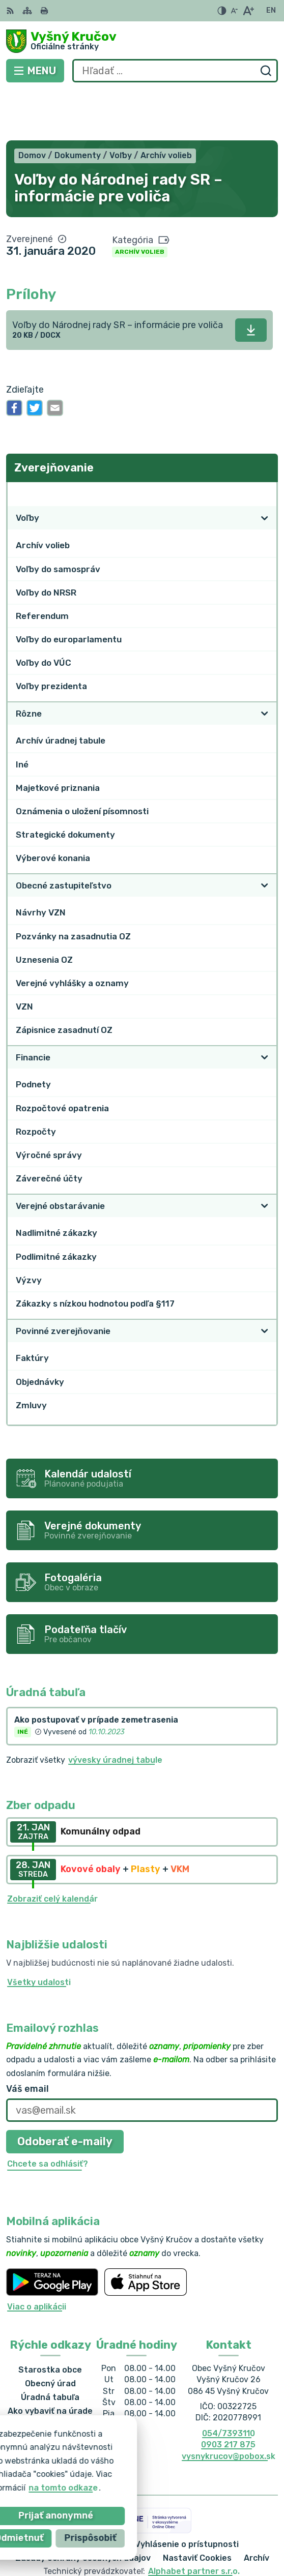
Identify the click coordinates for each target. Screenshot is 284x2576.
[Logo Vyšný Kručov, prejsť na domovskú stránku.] (142, 41)
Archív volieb (139, 201)
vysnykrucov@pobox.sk (228, 2406)
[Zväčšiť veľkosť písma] (248, 10)
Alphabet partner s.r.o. (194, 2522)
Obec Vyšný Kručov (174, 2535)
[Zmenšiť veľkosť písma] (234, 10)
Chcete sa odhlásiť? (47, 2114)
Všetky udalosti (39, 1932)
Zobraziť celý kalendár (52, 1849)
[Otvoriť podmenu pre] (264, 468)
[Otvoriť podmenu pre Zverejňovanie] (264, 444)
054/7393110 (228, 2383)
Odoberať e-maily (64, 2091)
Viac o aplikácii (36, 2257)
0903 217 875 (228, 2395)
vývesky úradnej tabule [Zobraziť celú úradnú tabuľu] (115, 1710)
